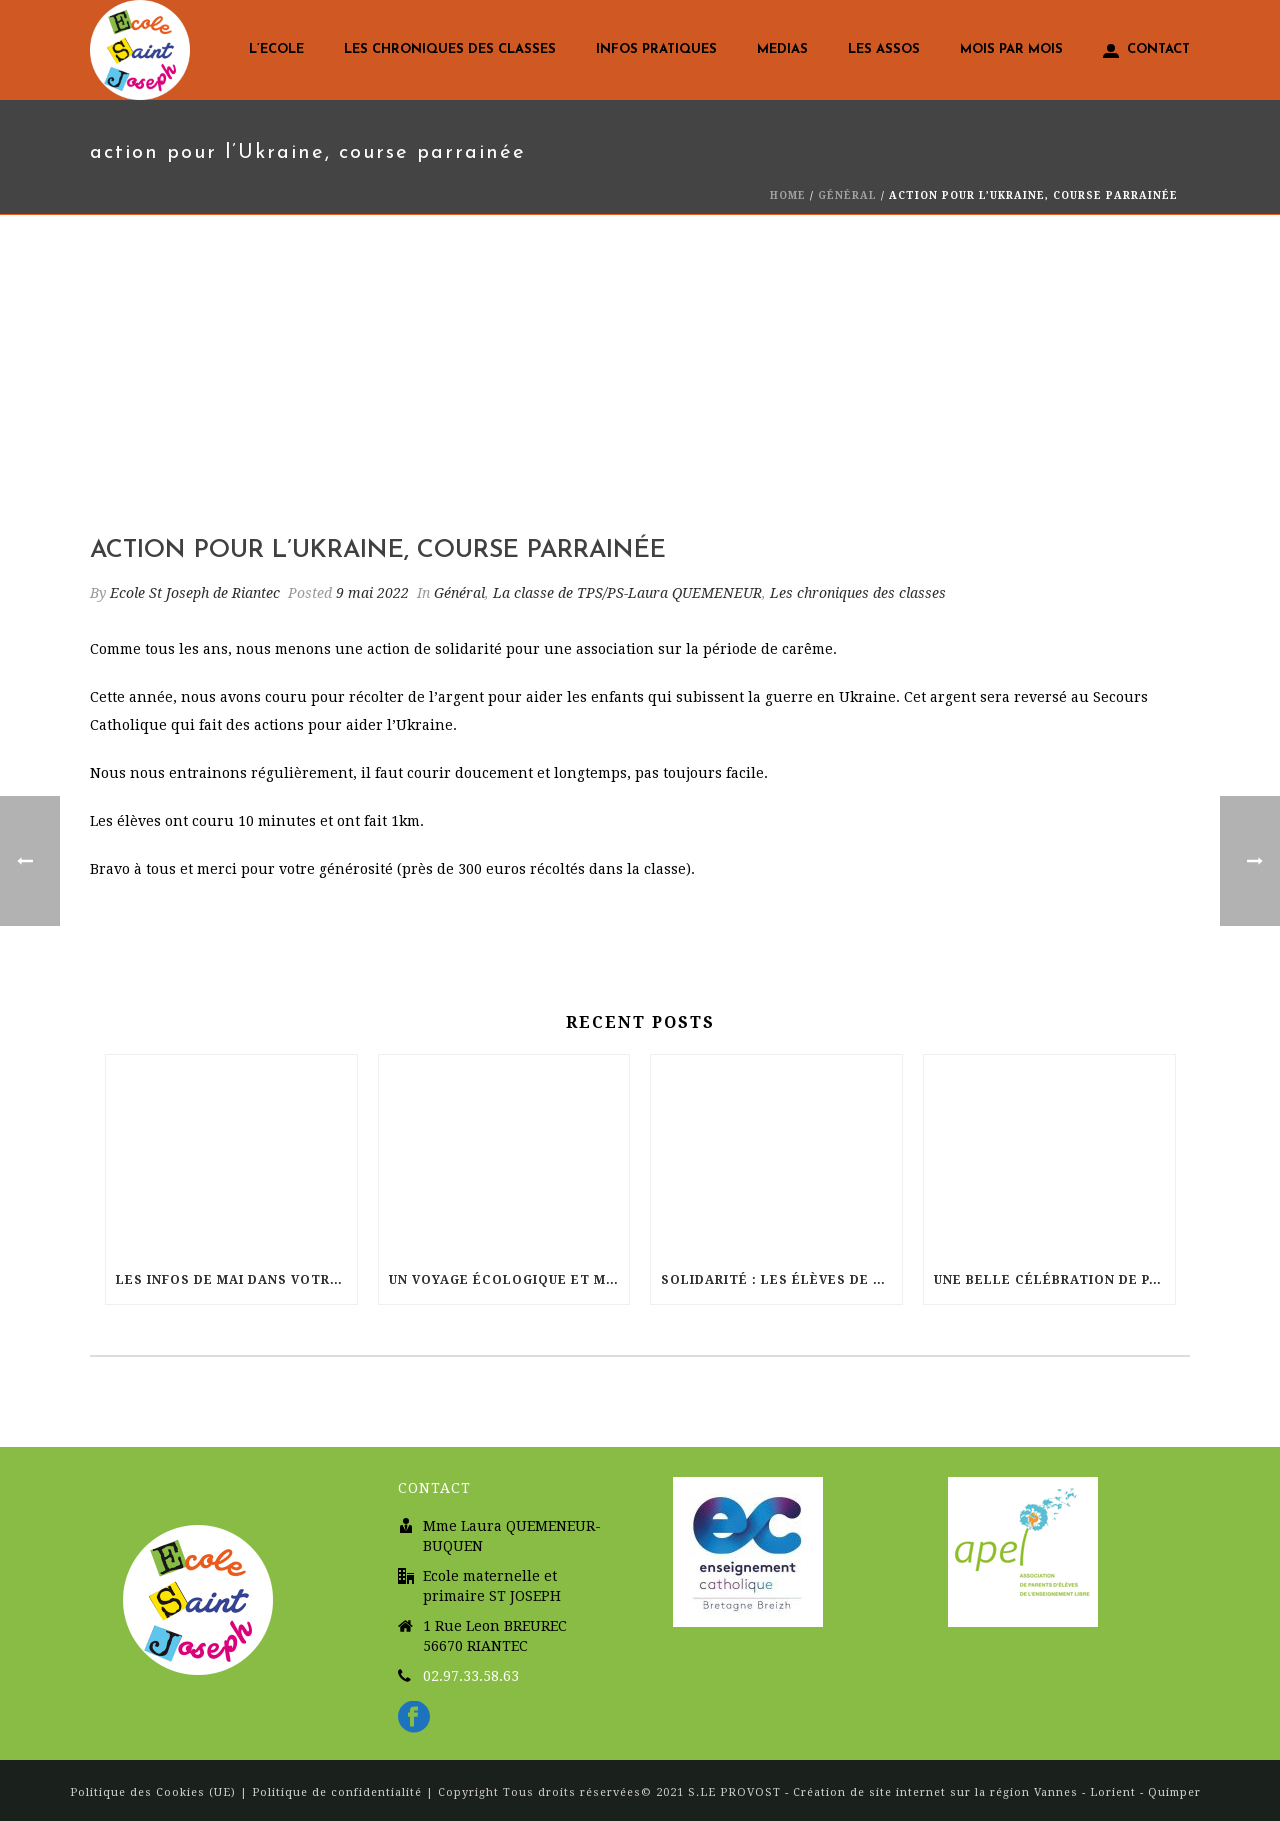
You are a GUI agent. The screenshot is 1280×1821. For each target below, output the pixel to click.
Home (788, 195)
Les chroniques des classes (450, 49)
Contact (1146, 51)
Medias (782, 49)
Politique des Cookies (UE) (155, 1792)
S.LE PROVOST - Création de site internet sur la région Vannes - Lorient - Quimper (944, 1792)
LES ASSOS (884, 49)
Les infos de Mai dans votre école (236, 1280)
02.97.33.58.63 (471, 1676)
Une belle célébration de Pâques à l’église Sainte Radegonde (1054, 1280)
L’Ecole (276, 49)
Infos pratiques (656, 49)
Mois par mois (1011, 49)
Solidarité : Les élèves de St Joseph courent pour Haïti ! (781, 1280)
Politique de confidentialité (337, 1792)
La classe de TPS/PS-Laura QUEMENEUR (627, 593)
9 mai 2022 (372, 593)
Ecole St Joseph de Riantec (195, 593)
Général (847, 195)
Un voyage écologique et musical (509, 1280)
